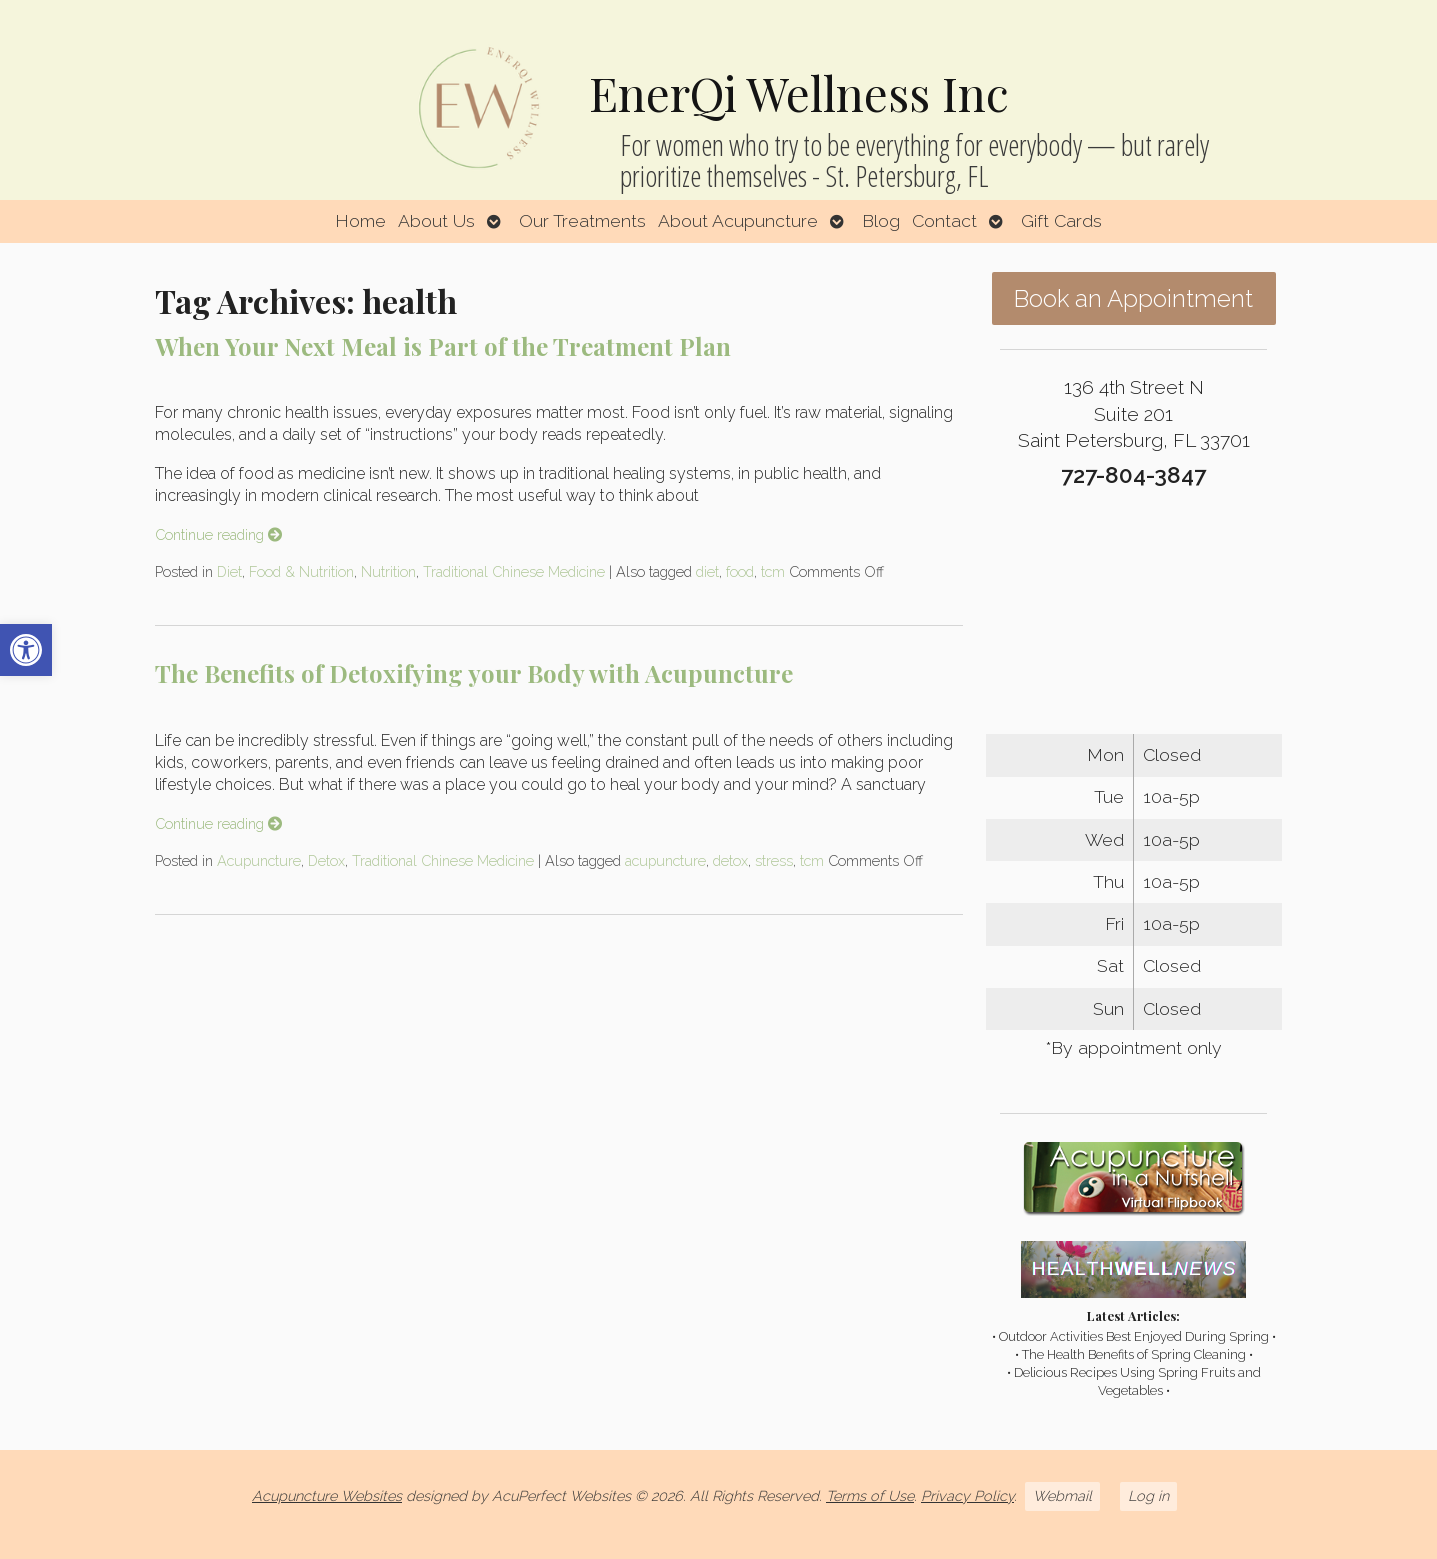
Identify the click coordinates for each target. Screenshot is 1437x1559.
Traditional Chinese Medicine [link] (514, 571)
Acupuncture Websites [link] (327, 1495)
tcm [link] (773, 571)
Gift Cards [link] (1061, 220)
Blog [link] (881, 220)
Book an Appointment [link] (1133, 298)
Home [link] (360, 220)
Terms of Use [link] (870, 1495)
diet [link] (707, 571)
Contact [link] (944, 220)
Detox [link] (326, 860)
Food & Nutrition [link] (301, 571)
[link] (26, 650)
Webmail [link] (1062, 1495)
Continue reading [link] (218, 534)
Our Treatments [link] (582, 220)
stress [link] (774, 860)
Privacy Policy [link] (967, 1495)
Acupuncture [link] (259, 860)
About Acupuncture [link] (738, 220)
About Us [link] (436, 220)
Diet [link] (229, 571)
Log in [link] (1148, 1495)
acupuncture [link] (665, 860)
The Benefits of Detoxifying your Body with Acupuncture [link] (474, 673)
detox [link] (730, 860)
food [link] (740, 571)
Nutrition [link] (388, 571)
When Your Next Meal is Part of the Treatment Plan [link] (443, 346)
